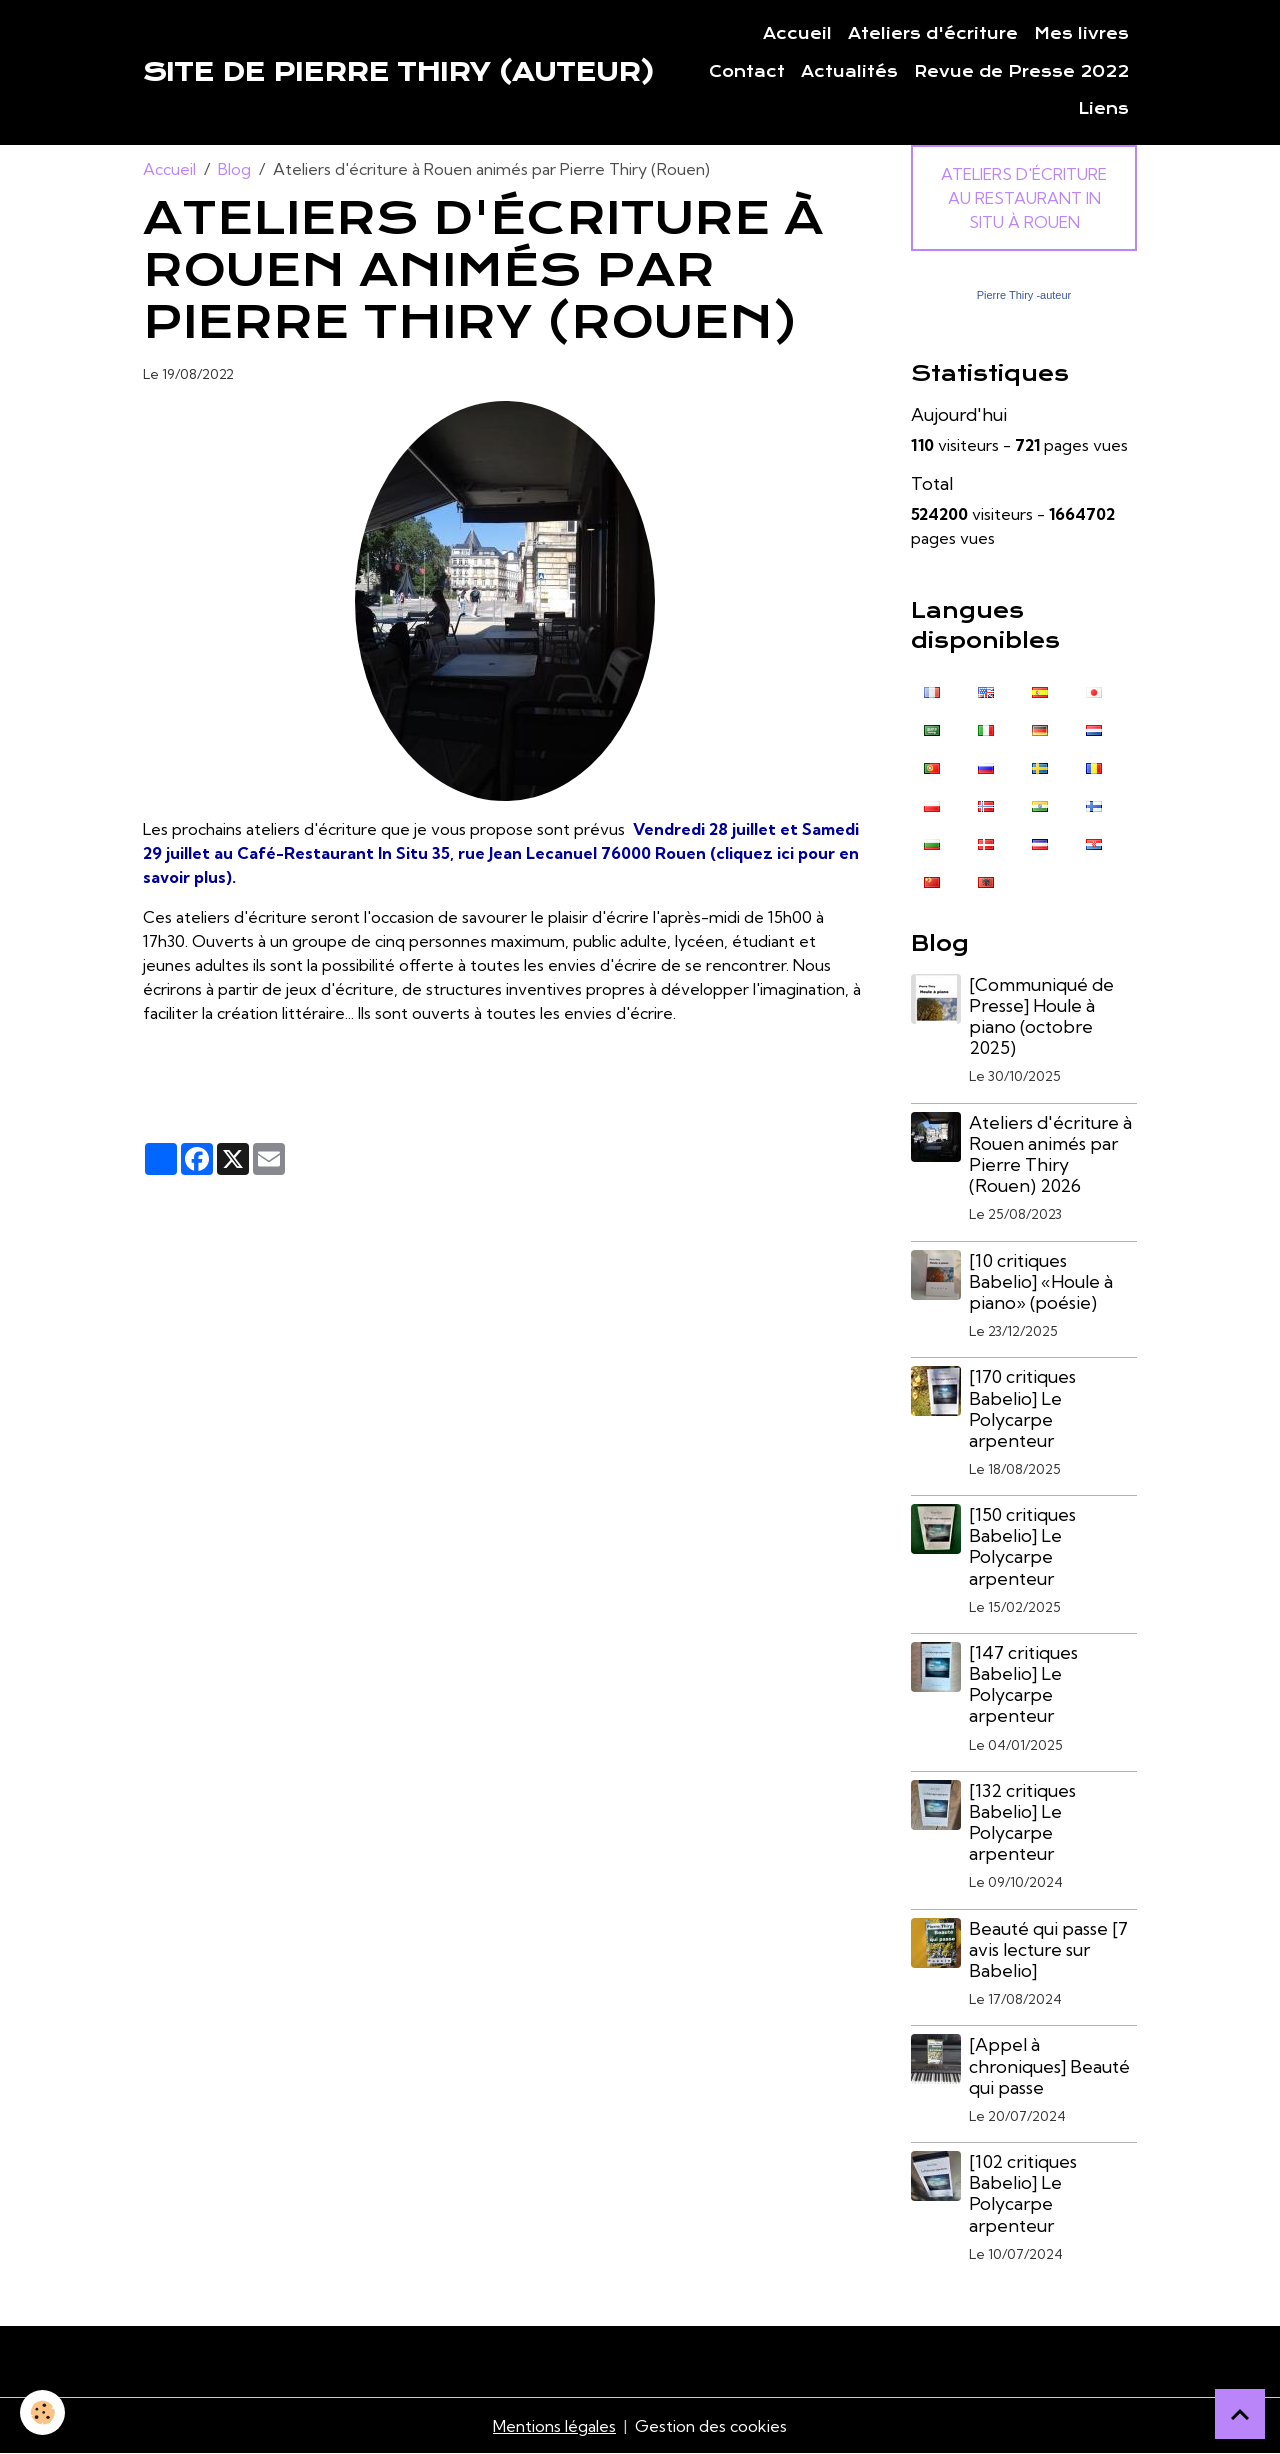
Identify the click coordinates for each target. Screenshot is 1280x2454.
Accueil (797, 34)
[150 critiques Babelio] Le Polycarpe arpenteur (1022, 1546)
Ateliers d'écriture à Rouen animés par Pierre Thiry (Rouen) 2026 (1050, 1154)
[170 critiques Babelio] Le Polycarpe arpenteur (1022, 1408)
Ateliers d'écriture (933, 34)
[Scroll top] (1240, 2414)
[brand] (399, 72)
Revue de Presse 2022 (1021, 72)
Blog (234, 169)
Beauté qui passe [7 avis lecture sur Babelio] (1048, 1949)
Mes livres (1081, 34)
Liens (1103, 109)
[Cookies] (42, 2412)
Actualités (849, 72)
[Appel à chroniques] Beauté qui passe (1049, 2065)
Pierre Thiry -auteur (1024, 295)
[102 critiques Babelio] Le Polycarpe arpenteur (1023, 2193)
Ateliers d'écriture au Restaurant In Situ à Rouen (1024, 198)
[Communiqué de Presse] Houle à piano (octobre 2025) (1041, 1016)
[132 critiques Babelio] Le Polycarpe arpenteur (1022, 1822)
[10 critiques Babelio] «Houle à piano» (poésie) (1041, 1281)
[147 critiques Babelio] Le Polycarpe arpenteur (1023, 1684)
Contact (747, 72)
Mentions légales (554, 2426)
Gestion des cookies (711, 2426)
